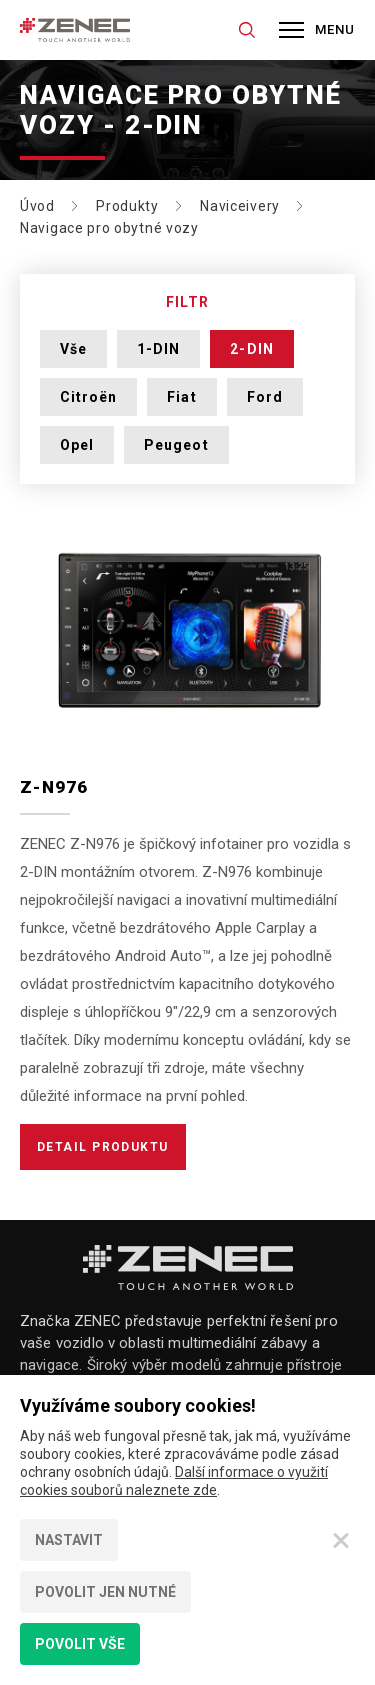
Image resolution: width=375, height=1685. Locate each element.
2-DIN (251, 349)
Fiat (181, 397)
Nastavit (69, 1540)
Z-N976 (54, 787)
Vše (73, 349)
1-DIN (158, 349)
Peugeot (176, 445)
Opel (77, 445)
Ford (265, 397)
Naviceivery (240, 206)
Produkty (127, 206)
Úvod (37, 206)
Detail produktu (103, 1147)
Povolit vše (80, 1644)
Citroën (88, 397)
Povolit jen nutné (105, 1592)
